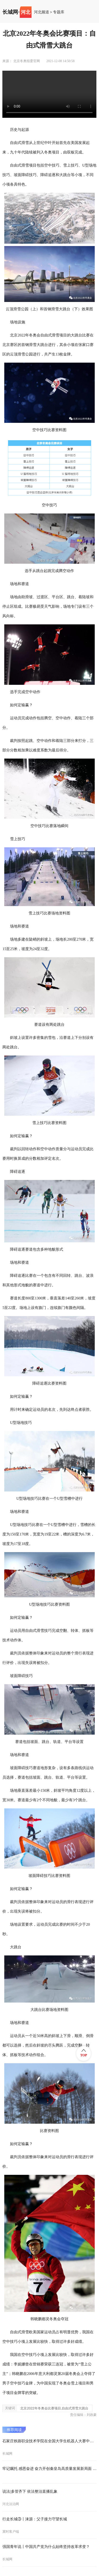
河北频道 (41, 12)
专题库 (58, 12)
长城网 (10, 12)
